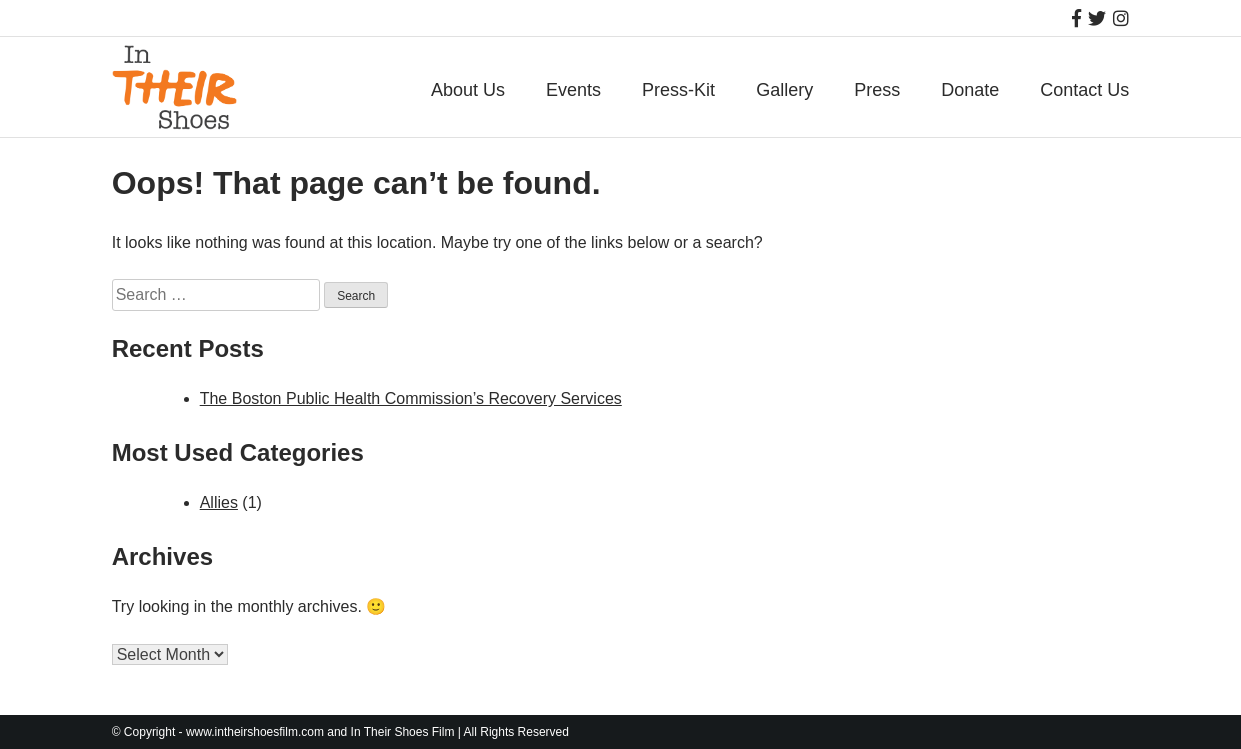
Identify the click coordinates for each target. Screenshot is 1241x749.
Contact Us (1084, 90)
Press (877, 90)
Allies (219, 502)
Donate (970, 90)
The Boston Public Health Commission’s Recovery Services (411, 398)
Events (573, 90)
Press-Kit (678, 90)
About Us (468, 90)
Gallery (784, 90)
